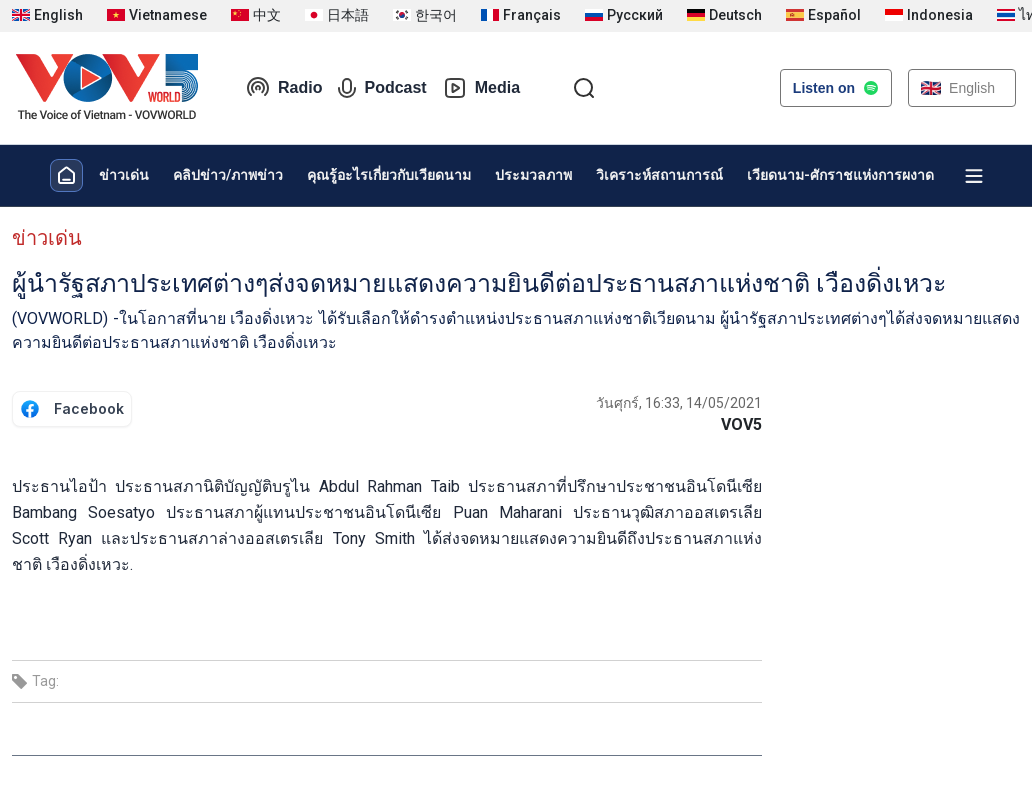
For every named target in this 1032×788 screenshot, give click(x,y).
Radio (284, 88)
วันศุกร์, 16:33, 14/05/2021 (679, 403)
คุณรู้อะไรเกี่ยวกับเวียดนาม (389, 175)
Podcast (382, 88)
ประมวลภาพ (533, 175)
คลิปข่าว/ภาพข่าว (228, 175)
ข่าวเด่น (124, 175)
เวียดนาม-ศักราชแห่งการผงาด (840, 175)
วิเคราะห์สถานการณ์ (659, 175)
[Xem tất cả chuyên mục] (974, 176)
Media (481, 88)
